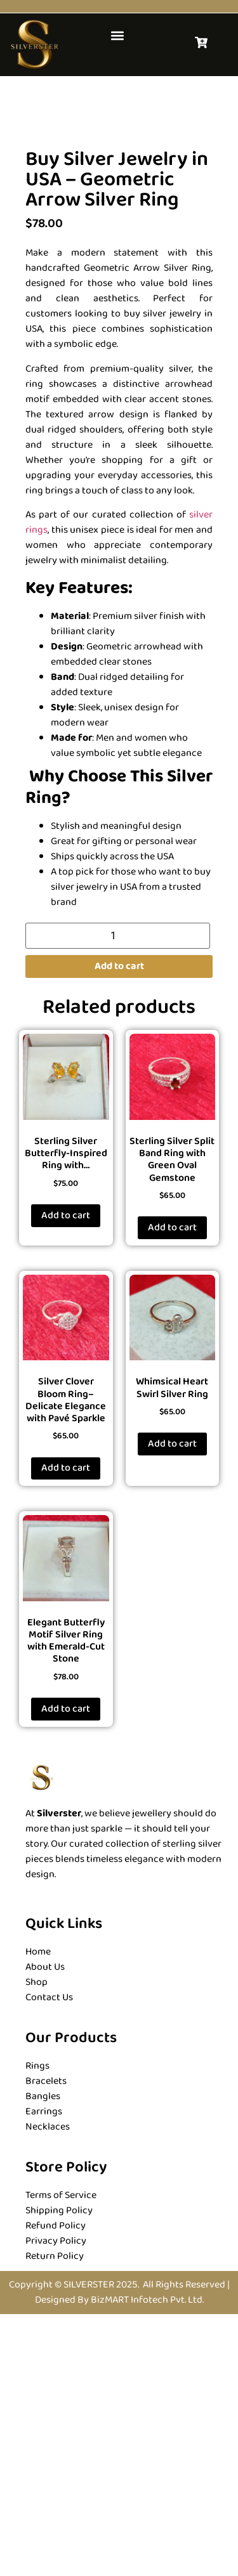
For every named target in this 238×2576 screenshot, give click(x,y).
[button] (117, 35)
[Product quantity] (117, 1198)
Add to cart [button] (65, 1477)
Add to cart (119, 1228)
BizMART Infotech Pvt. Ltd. (147, 2562)
